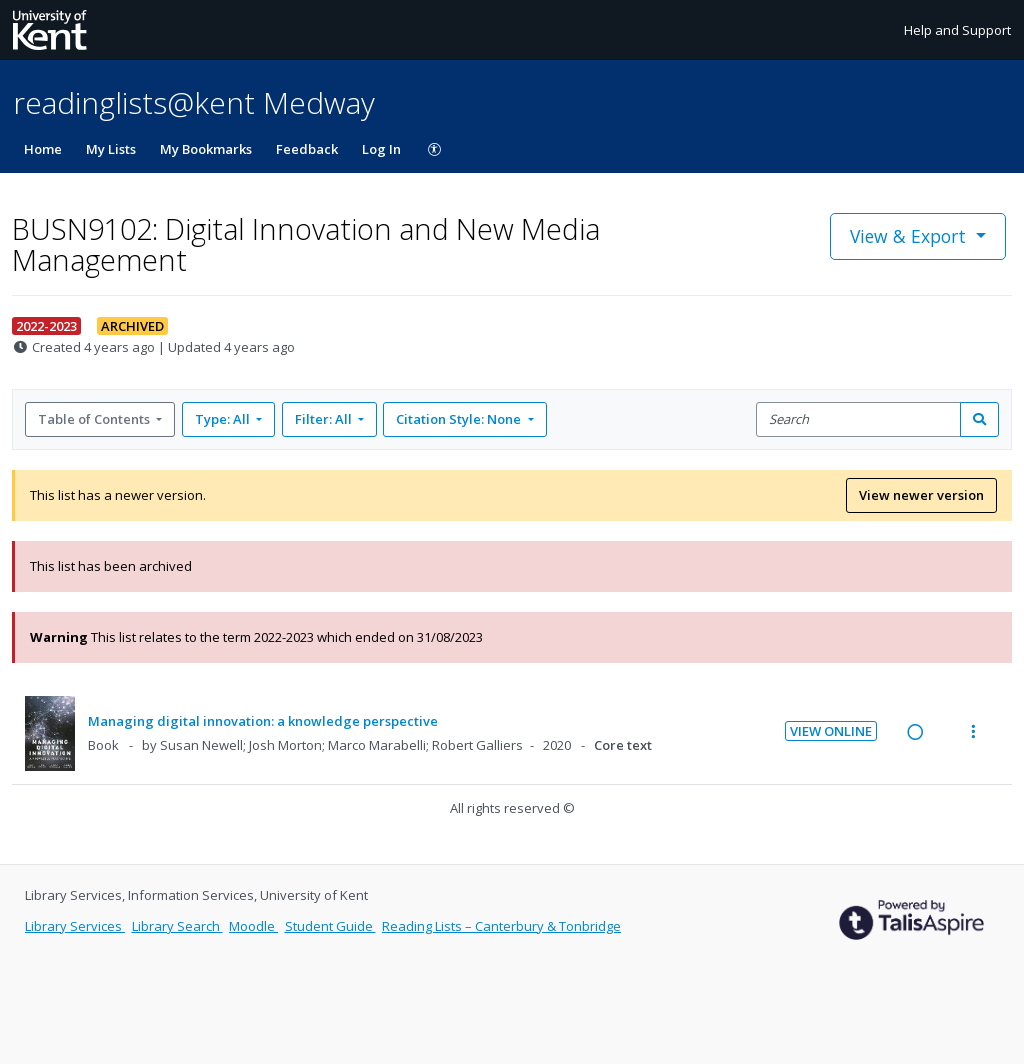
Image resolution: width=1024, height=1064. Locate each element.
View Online (831, 731)
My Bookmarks (206, 149)
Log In (381, 149)
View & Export (910, 236)
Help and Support (957, 30)
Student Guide (330, 926)
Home (43, 149)
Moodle (253, 926)
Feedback (307, 149)
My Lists (111, 149)
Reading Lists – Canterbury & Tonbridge (501, 926)
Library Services (75, 926)
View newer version (921, 495)
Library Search (177, 926)
